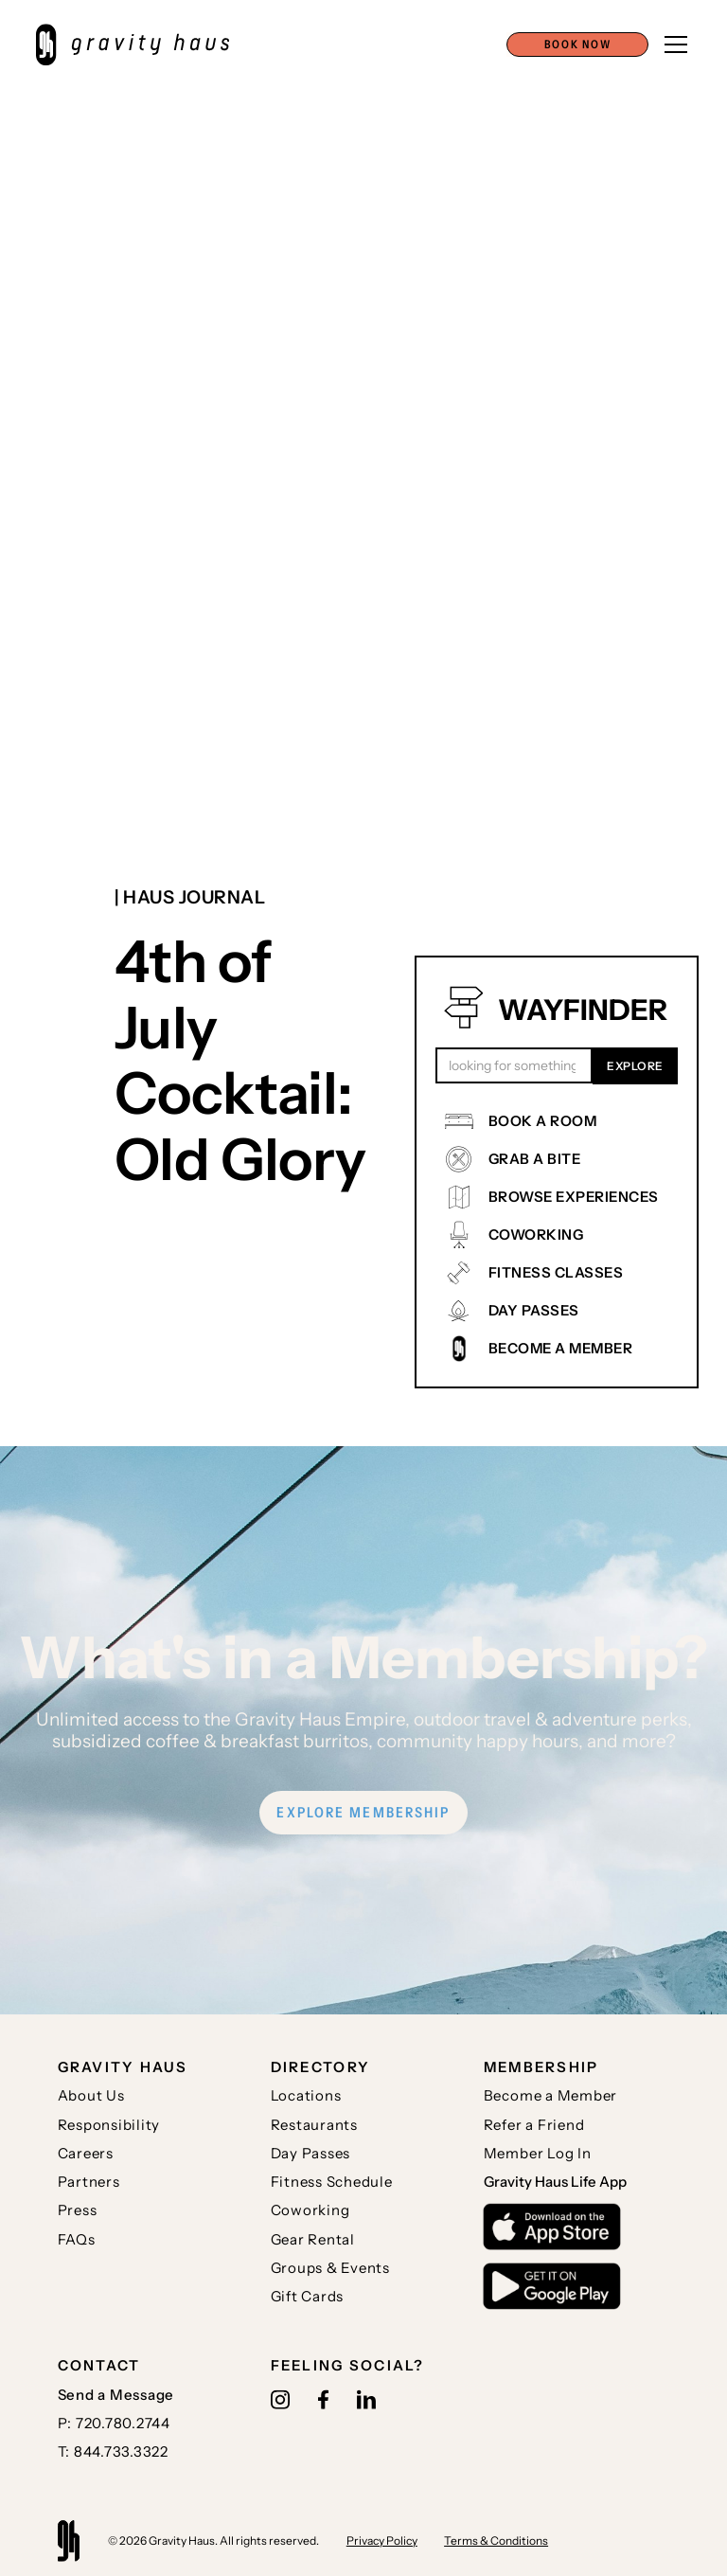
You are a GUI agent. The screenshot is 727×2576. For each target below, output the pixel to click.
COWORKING (536, 1234)
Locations (306, 2095)
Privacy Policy (381, 2540)
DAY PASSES (533, 1310)
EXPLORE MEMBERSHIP (363, 1812)
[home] (142, 44)
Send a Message (116, 2395)
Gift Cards (308, 2296)
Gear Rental (313, 2239)
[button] (577, 44)
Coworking (310, 2210)
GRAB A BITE (534, 1159)
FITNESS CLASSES (556, 1272)
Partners (89, 2182)
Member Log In (538, 2153)
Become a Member (550, 2095)
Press (78, 2210)
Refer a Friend (534, 2125)
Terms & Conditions (496, 2540)
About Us (91, 2095)
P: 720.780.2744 (114, 2423)
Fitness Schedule (332, 2182)
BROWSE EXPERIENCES (573, 1197)
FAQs (77, 2239)
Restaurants (314, 2125)
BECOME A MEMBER (560, 1348)
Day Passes (311, 2153)
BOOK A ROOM (542, 1121)
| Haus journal (190, 897)
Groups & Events (330, 2268)
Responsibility (109, 2125)
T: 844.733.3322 (113, 2451)
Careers (86, 2153)
